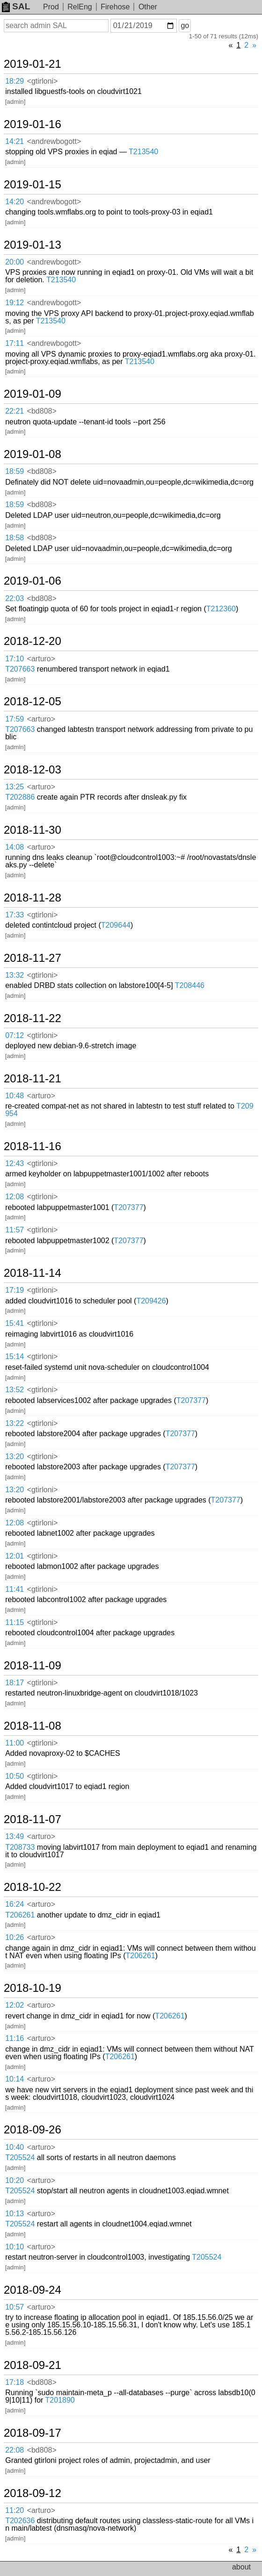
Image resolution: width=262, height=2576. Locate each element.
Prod (51, 7)
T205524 (20, 2157)
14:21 (14, 141)
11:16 (14, 2038)
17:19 (14, 1290)
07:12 (14, 1035)
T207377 (128, 1207)
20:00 (14, 262)
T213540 (143, 152)
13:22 (14, 1423)
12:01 (14, 1556)
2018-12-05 (32, 701)
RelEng (79, 7)
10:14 (14, 2079)
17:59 (14, 719)
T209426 (151, 1301)
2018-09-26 (32, 2129)
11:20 (14, 2510)
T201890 (60, 2400)
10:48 (14, 1096)
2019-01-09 (32, 394)
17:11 (14, 343)
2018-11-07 (32, 1819)
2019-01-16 (32, 124)
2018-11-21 (32, 1078)
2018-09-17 (32, 2433)
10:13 (14, 2214)
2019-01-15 (32, 184)
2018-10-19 (32, 1988)
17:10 (14, 659)
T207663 (20, 669)
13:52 (14, 1390)
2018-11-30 (32, 830)
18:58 (14, 538)
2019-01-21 (32, 64)
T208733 (20, 1847)
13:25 (14, 787)
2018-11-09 (32, 1665)
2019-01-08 (32, 454)
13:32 (14, 975)
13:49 (14, 1836)
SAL (16, 6)
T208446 (189, 985)
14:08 (14, 847)
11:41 (14, 1589)
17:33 (14, 915)
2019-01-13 (32, 245)
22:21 (14, 411)
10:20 (14, 2180)
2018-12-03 (32, 769)
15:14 (14, 1356)
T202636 (20, 2521)
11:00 (14, 1743)
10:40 (14, 2147)
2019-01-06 (32, 581)
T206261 (20, 1915)
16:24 (14, 1904)
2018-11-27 (32, 958)
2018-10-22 (32, 1887)
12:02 (14, 2005)
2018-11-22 (32, 1018)
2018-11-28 (32, 898)
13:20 (14, 1456)
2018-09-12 (32, 2493)
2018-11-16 (32, 1146)
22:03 (14, 598)
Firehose (115, 7)
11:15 (14, 1622)
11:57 (14, 1230)
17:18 (14, 2382)
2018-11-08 (32, 1726)
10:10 (14, 2247)
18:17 (14, 1683)
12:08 (14, 1197)
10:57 (14, 2307)
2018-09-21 (32, 2365)
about (241, 2567)
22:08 (14, 2450)
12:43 (14, 1163)
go (185, 25)
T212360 (221, 609)
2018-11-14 (32, 1273)
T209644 (116, 925)
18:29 (14, 81)
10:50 (14, 1776)
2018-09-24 (32, 2290)
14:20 (14, 202)
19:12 (14, 303)
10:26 (14, 1937)
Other (147, 7)
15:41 (14, 1323)
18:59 (14, 471)
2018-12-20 (32, 641)
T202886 (20, 797)
